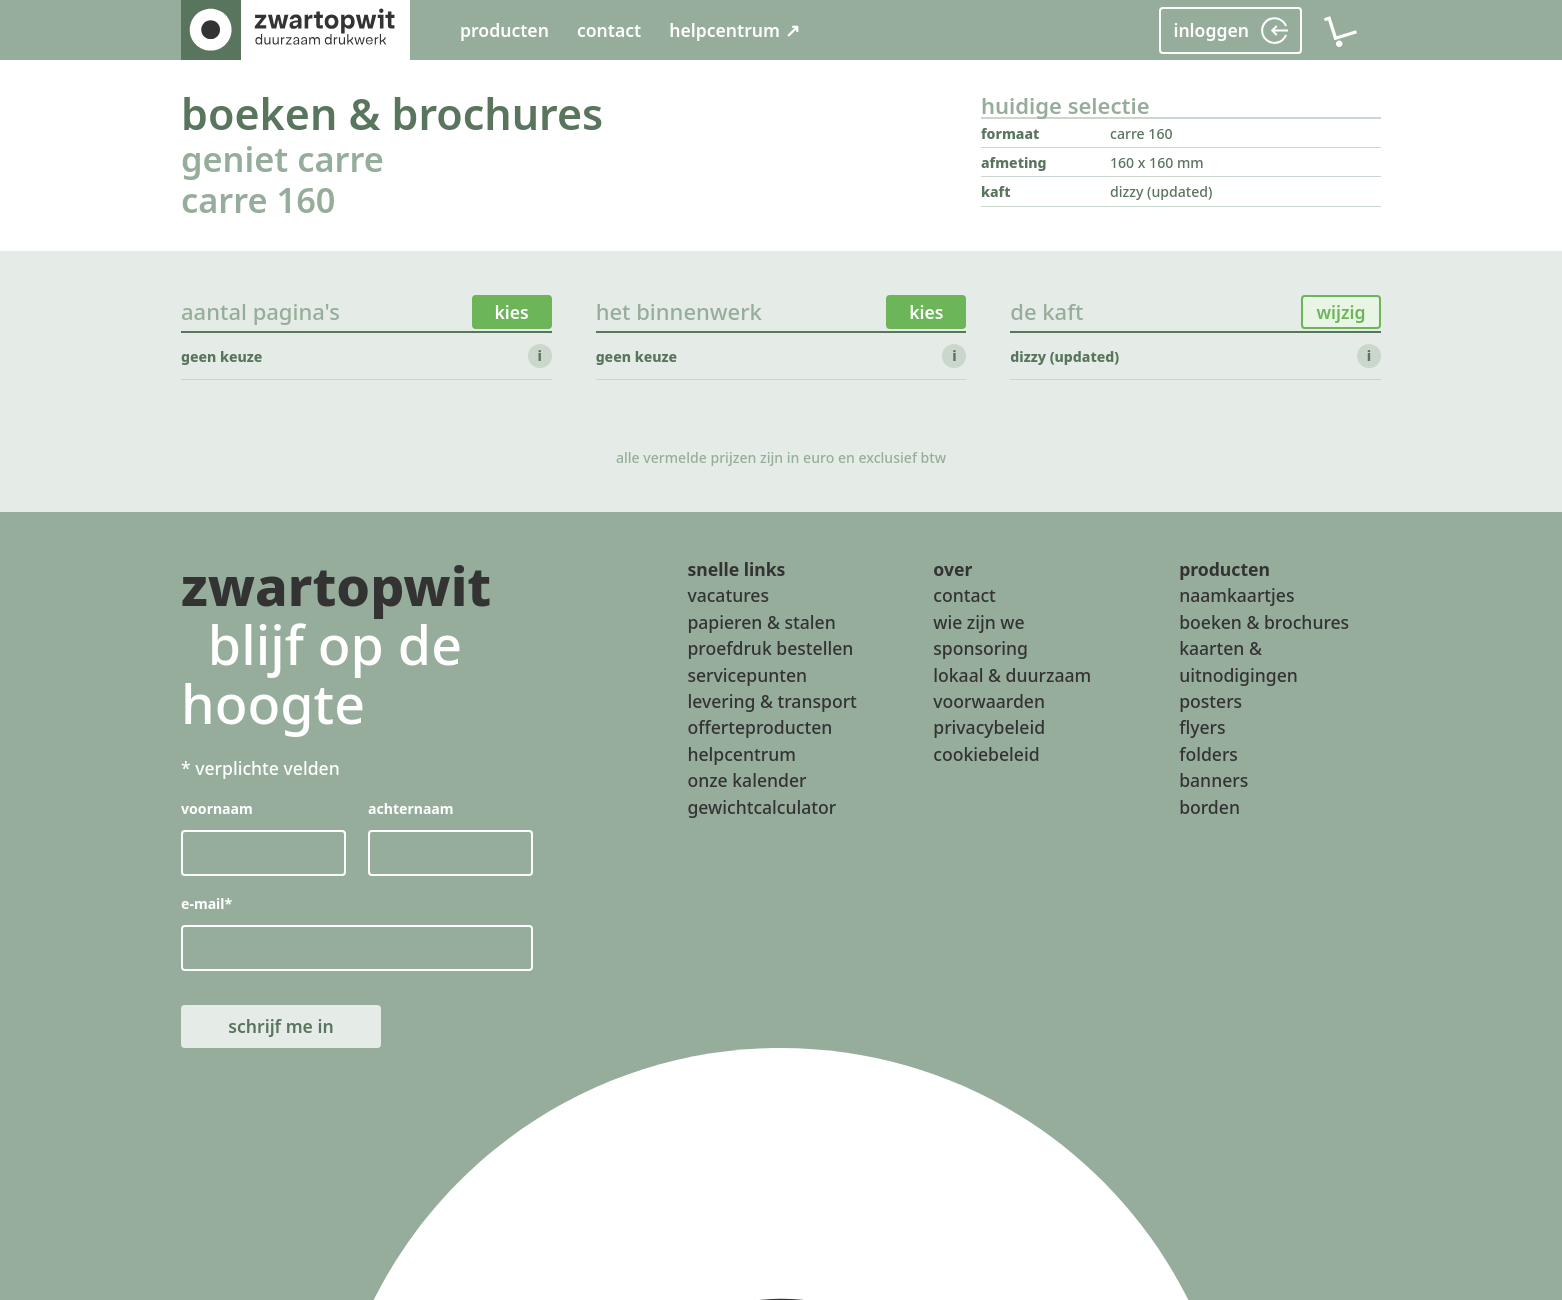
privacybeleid (989, 727)
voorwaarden (989, 701)
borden (1209, 806)
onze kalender (746, 780)
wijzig (1340, 312)
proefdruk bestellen (770, 648)
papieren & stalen (761, 621)
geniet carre (282, 158)
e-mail (206, 903)
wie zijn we (978, 621)
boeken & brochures (392, 113)
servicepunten (747, 674)
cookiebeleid (986, 753)
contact (609, 30)
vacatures (728, 595)
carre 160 (258, 199)
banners (1213, 780)
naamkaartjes (1236, 595)
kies (512, 312)
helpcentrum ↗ (734, 30)
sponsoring (980, 648)
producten (504, 30)
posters (1210, 701)
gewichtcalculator (761, 806)
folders (1208, 753)
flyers (1202, 727)
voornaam (217, 808)
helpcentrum (741, 753)
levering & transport (771, 701)
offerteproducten (759, 727)
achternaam (410, 808)
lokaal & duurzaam (1012, 674)
